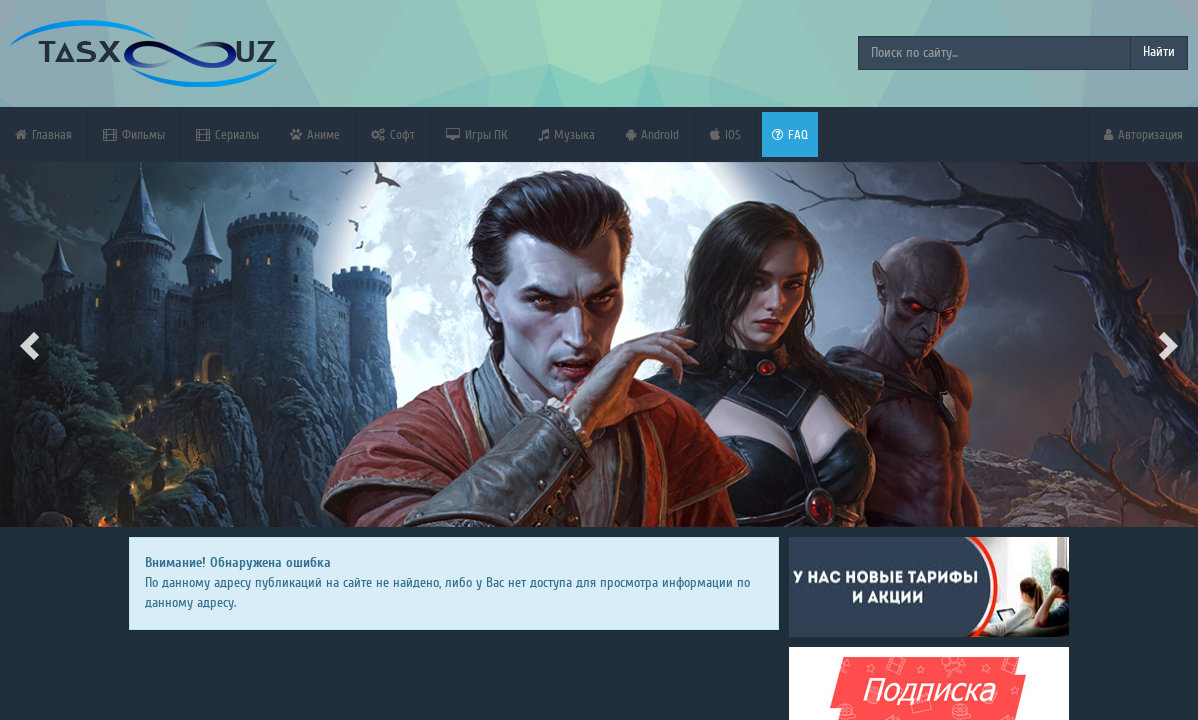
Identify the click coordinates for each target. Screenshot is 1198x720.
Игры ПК (476, 134)
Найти (1159, 52)
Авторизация (1143, 134)
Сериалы (227, 134)
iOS (725, 134)
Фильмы (134, 134)
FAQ (790, 134)
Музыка (566, 134)
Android (652, 134)
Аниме (315, 134)
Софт (393, 134)
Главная (43, 134)
